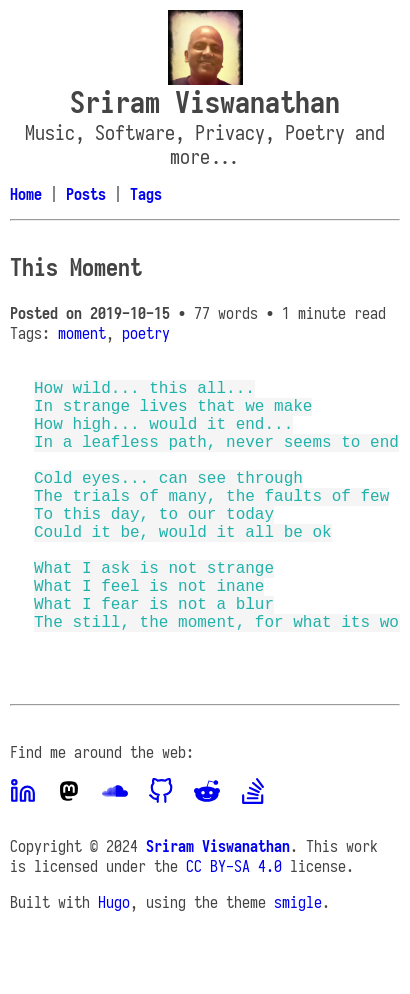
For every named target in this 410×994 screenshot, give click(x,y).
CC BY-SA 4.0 (234, 922)
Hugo (114, 958)
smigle (298, 958)
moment (82, 333)
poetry (146, 333)
